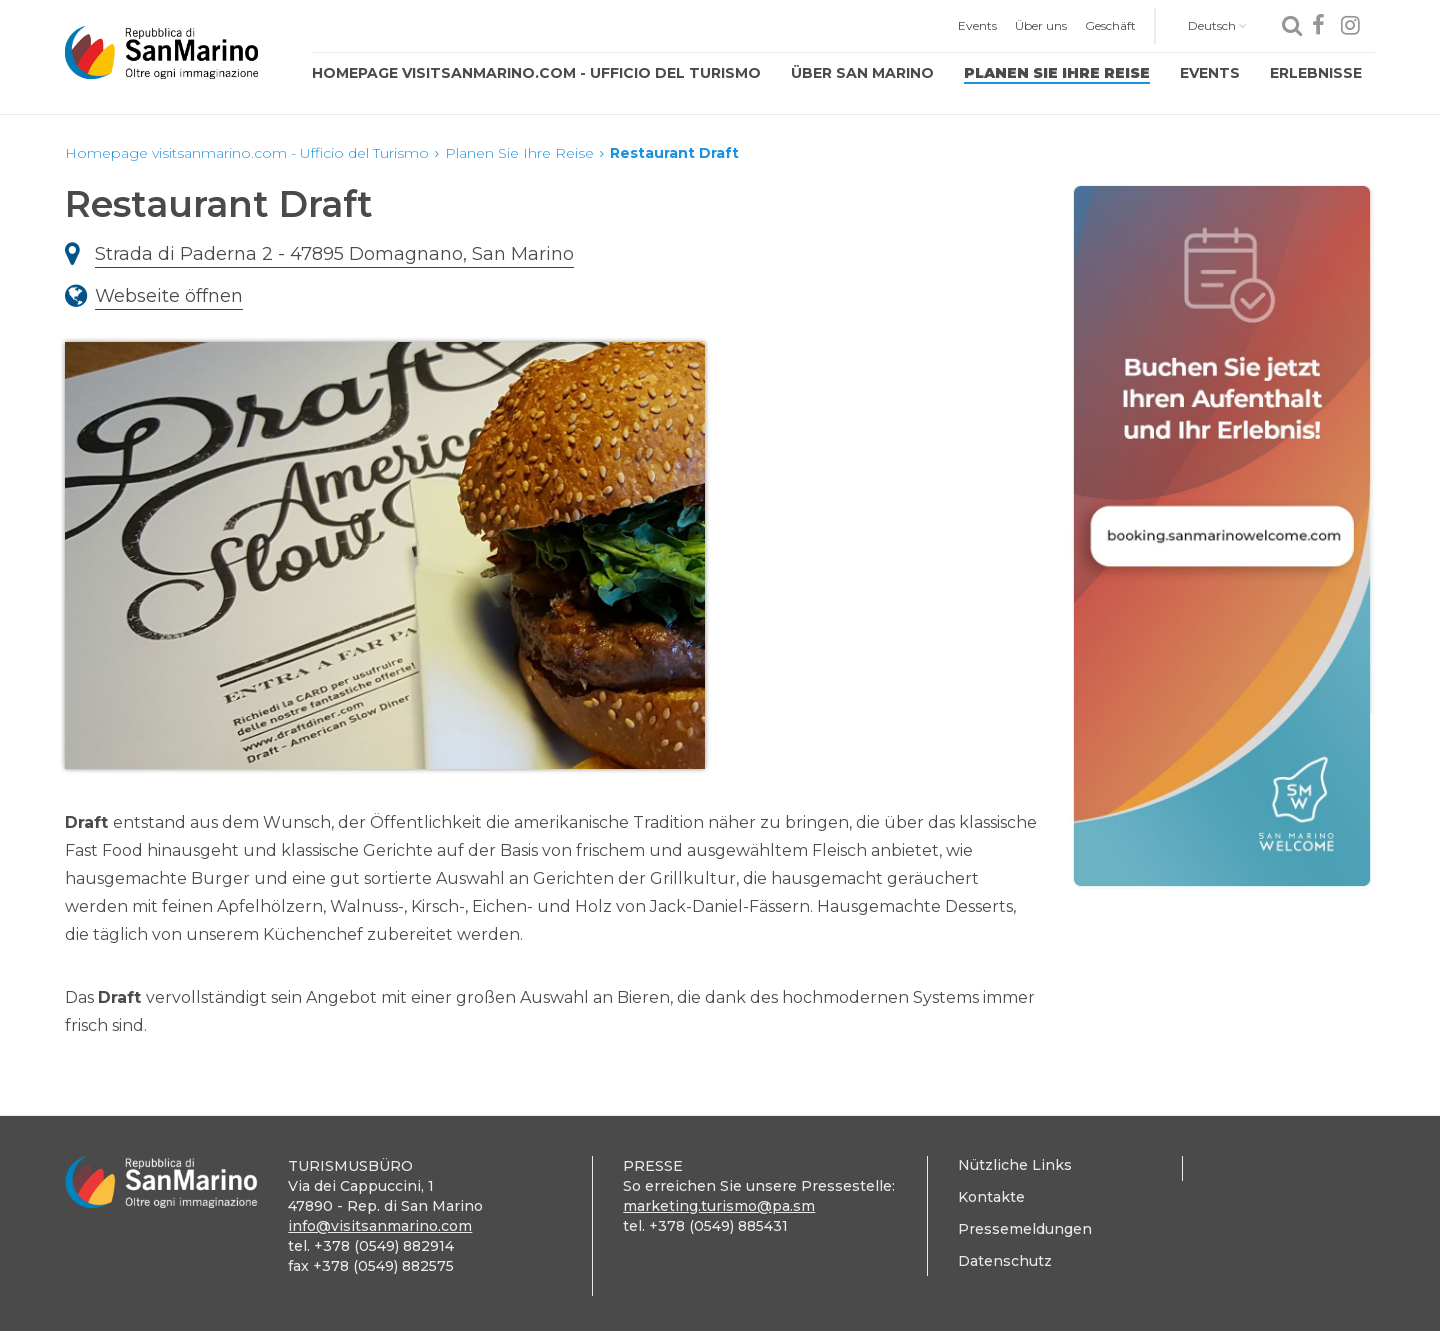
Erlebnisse (1316, 73)
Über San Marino (862, 73)
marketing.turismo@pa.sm (719, 1206)
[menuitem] (977, 26)
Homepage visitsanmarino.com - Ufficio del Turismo (536, 73)
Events (977, 25)
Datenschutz (1005, 1261)
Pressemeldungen (1025, 1229)
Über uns (1041, 25)
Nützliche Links (1015, 1165)
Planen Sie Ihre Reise (1057, 73)
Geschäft (1110, 25)
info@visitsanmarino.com (380, 1226)
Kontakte (991, 1197)
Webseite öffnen (169, 296)
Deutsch (1217, 25)
